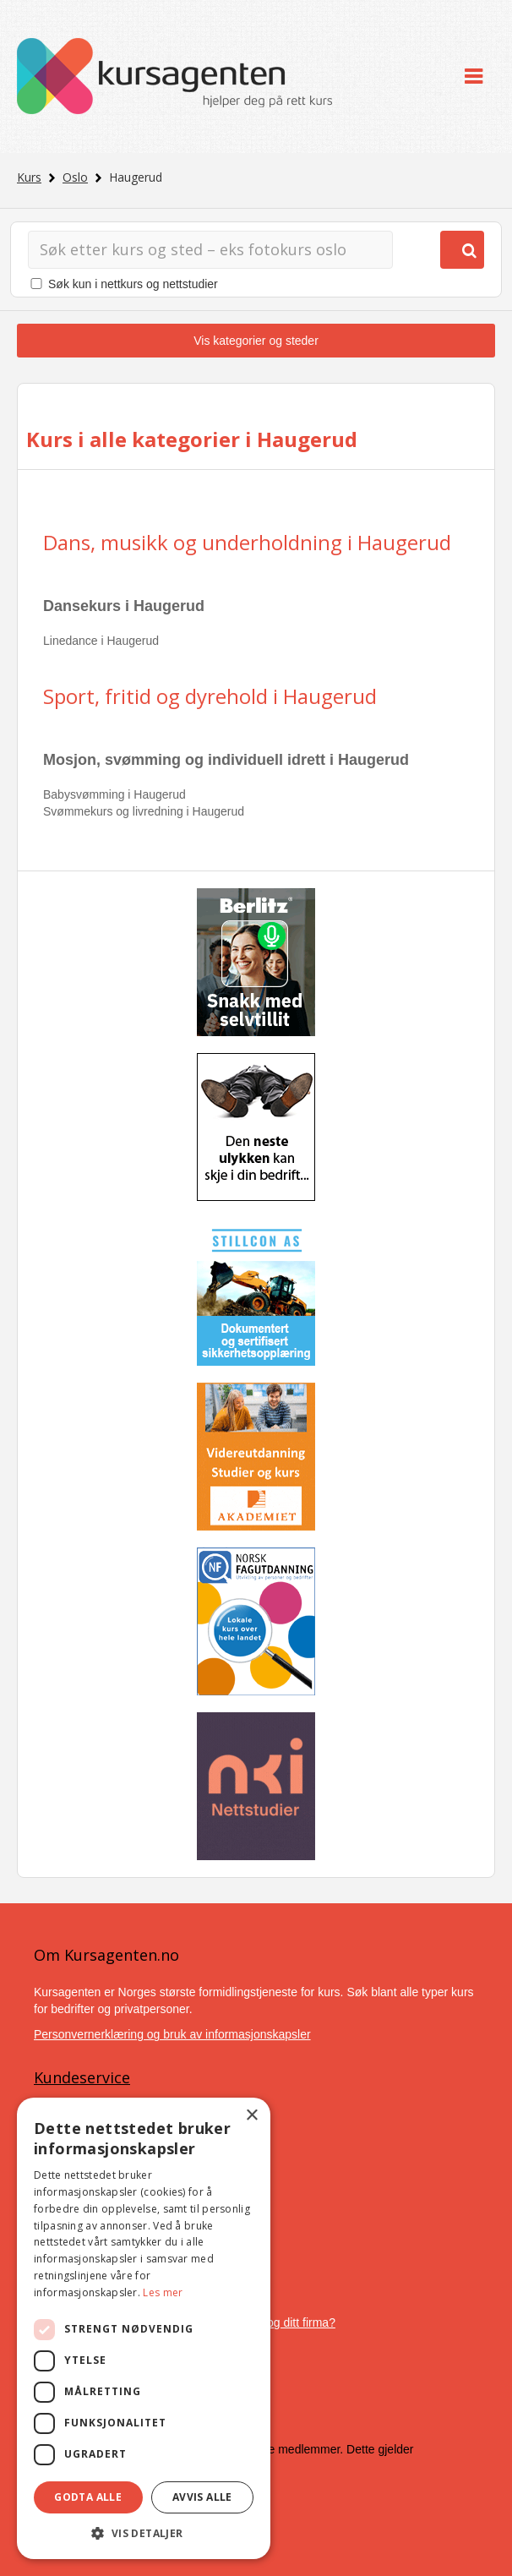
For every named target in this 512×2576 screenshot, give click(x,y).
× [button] (251, 2115)
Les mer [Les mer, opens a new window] (162, 2292)
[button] (143, 2533)
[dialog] (143, 2328)
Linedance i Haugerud (101, 640)
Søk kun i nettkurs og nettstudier (133, 284)
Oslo (75, 177)
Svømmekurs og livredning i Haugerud (143, 811)
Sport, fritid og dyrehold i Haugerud (210, 696)
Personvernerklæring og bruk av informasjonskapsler (172, 2034)
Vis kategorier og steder (256, 340)
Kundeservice (82, 2077)
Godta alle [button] (88, 2497)
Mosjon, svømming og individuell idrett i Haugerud (226, 759)
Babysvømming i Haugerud (114, 794)
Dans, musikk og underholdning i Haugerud (247, 542)
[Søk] (210, 250)
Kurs (29, 177)
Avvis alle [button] (202, 2497)
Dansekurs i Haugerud (123, 606)
